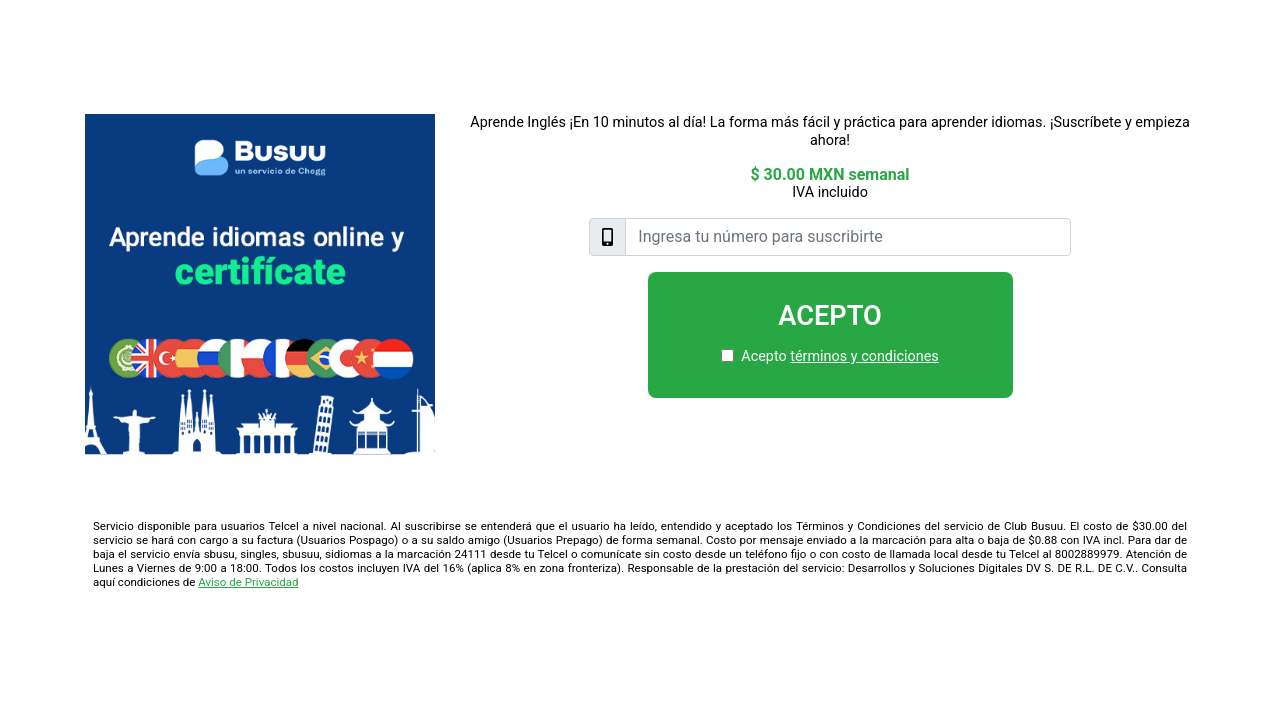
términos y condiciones (864, 356)
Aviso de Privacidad (248, 582)
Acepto (830, 316)
